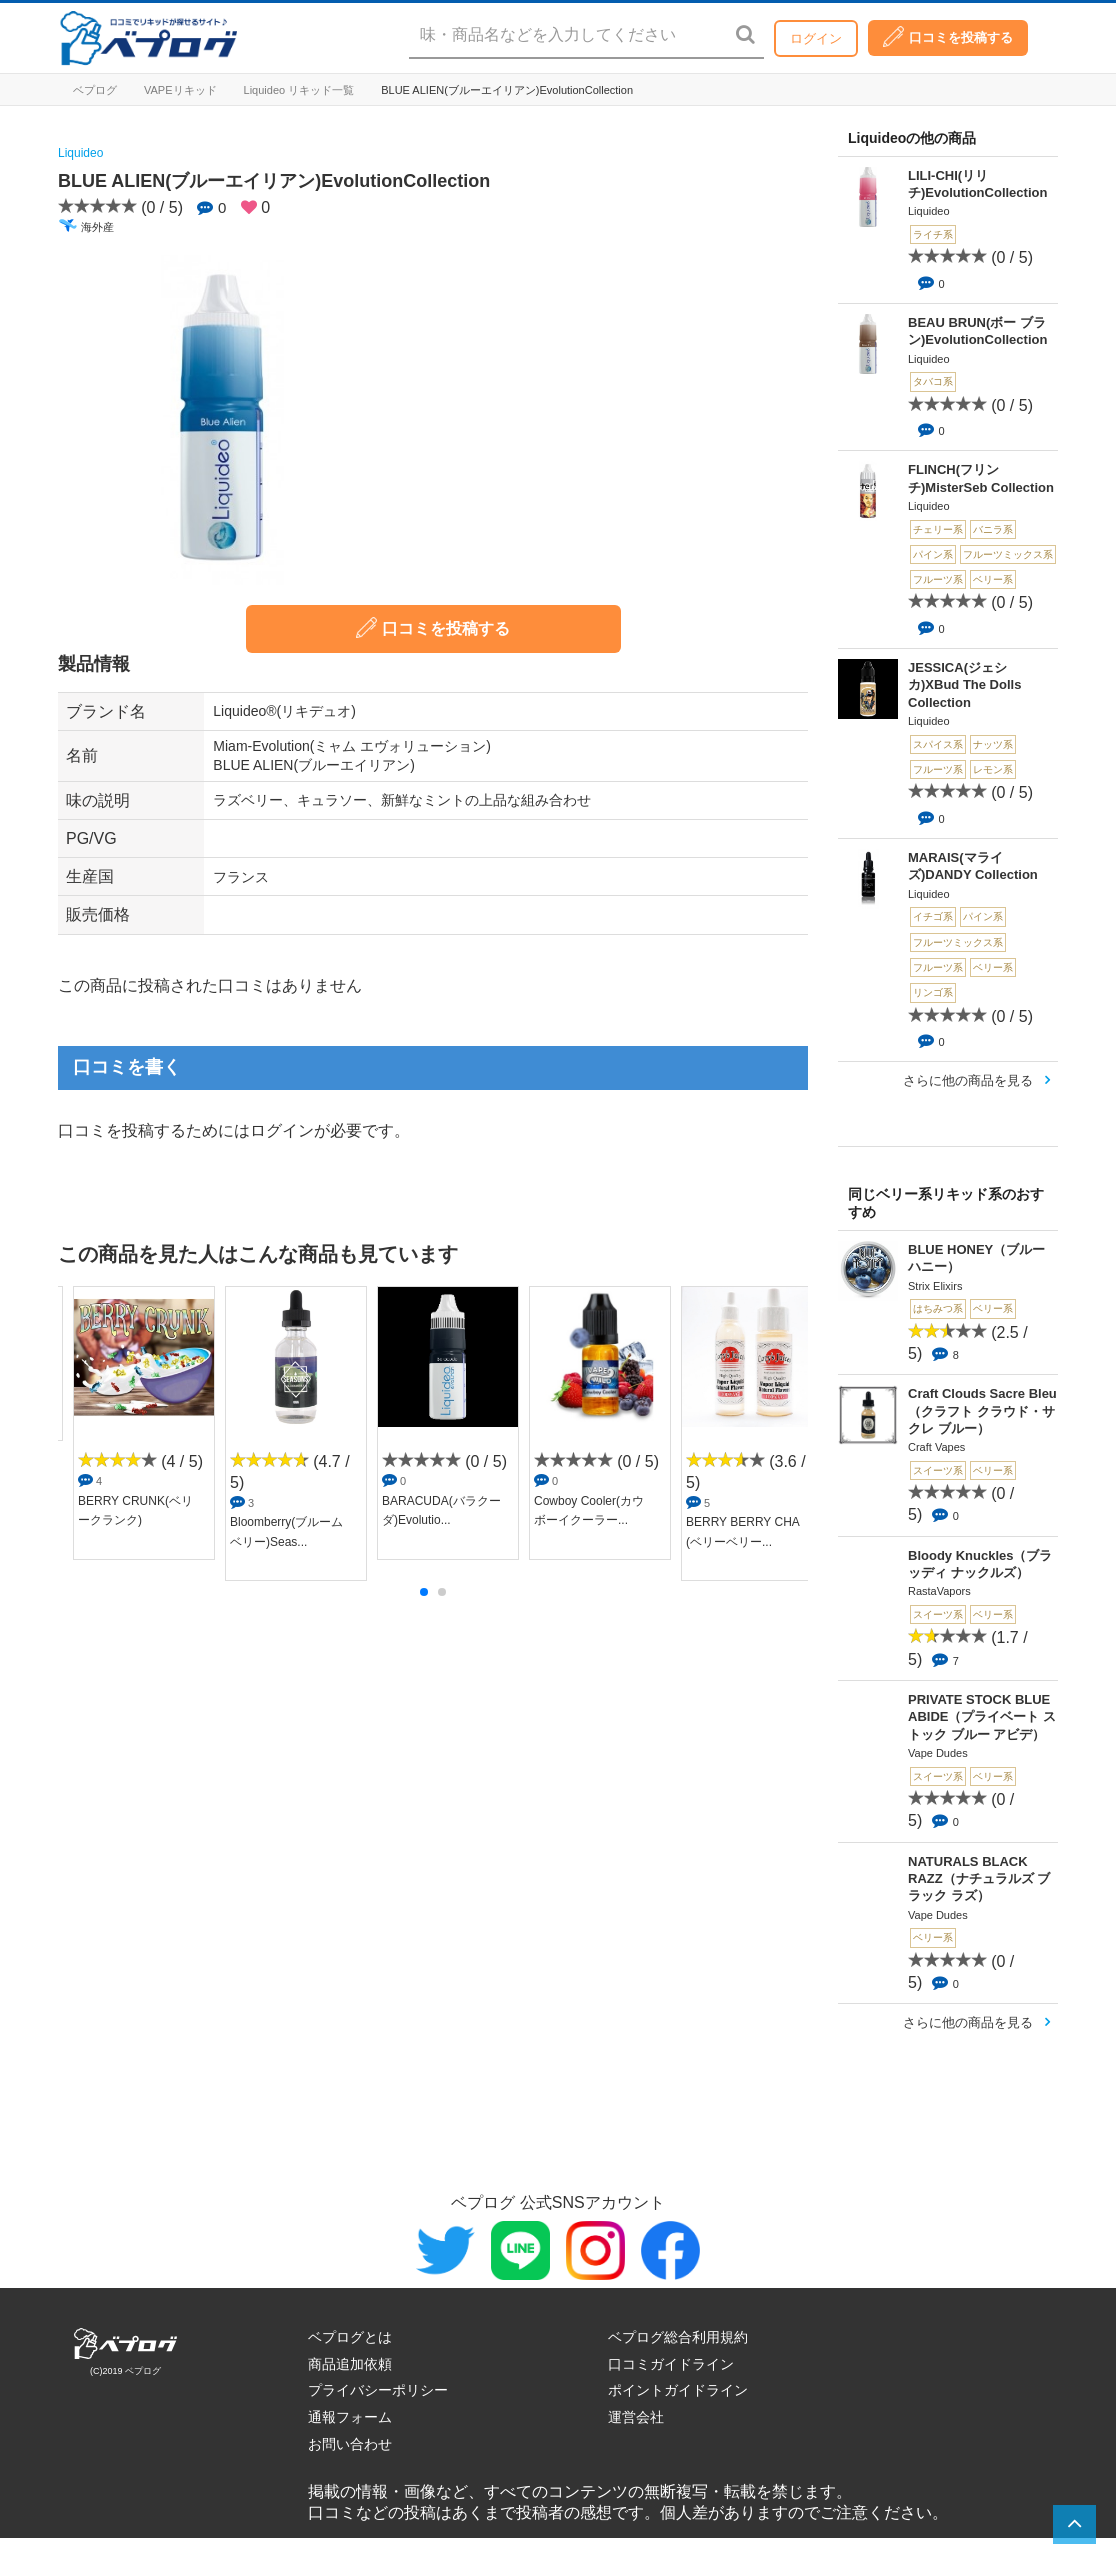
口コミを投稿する (948, 36)
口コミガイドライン (671, 2364)
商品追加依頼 (350, 2364)
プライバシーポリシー (378, 2390)
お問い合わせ (350, 2444)
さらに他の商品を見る (968, 1080)
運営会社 (636, 2417)
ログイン (816, 38)
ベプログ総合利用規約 (678, 2337)
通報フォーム (350, 2417)
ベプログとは (350, 2337)
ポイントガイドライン (678, 2390)
